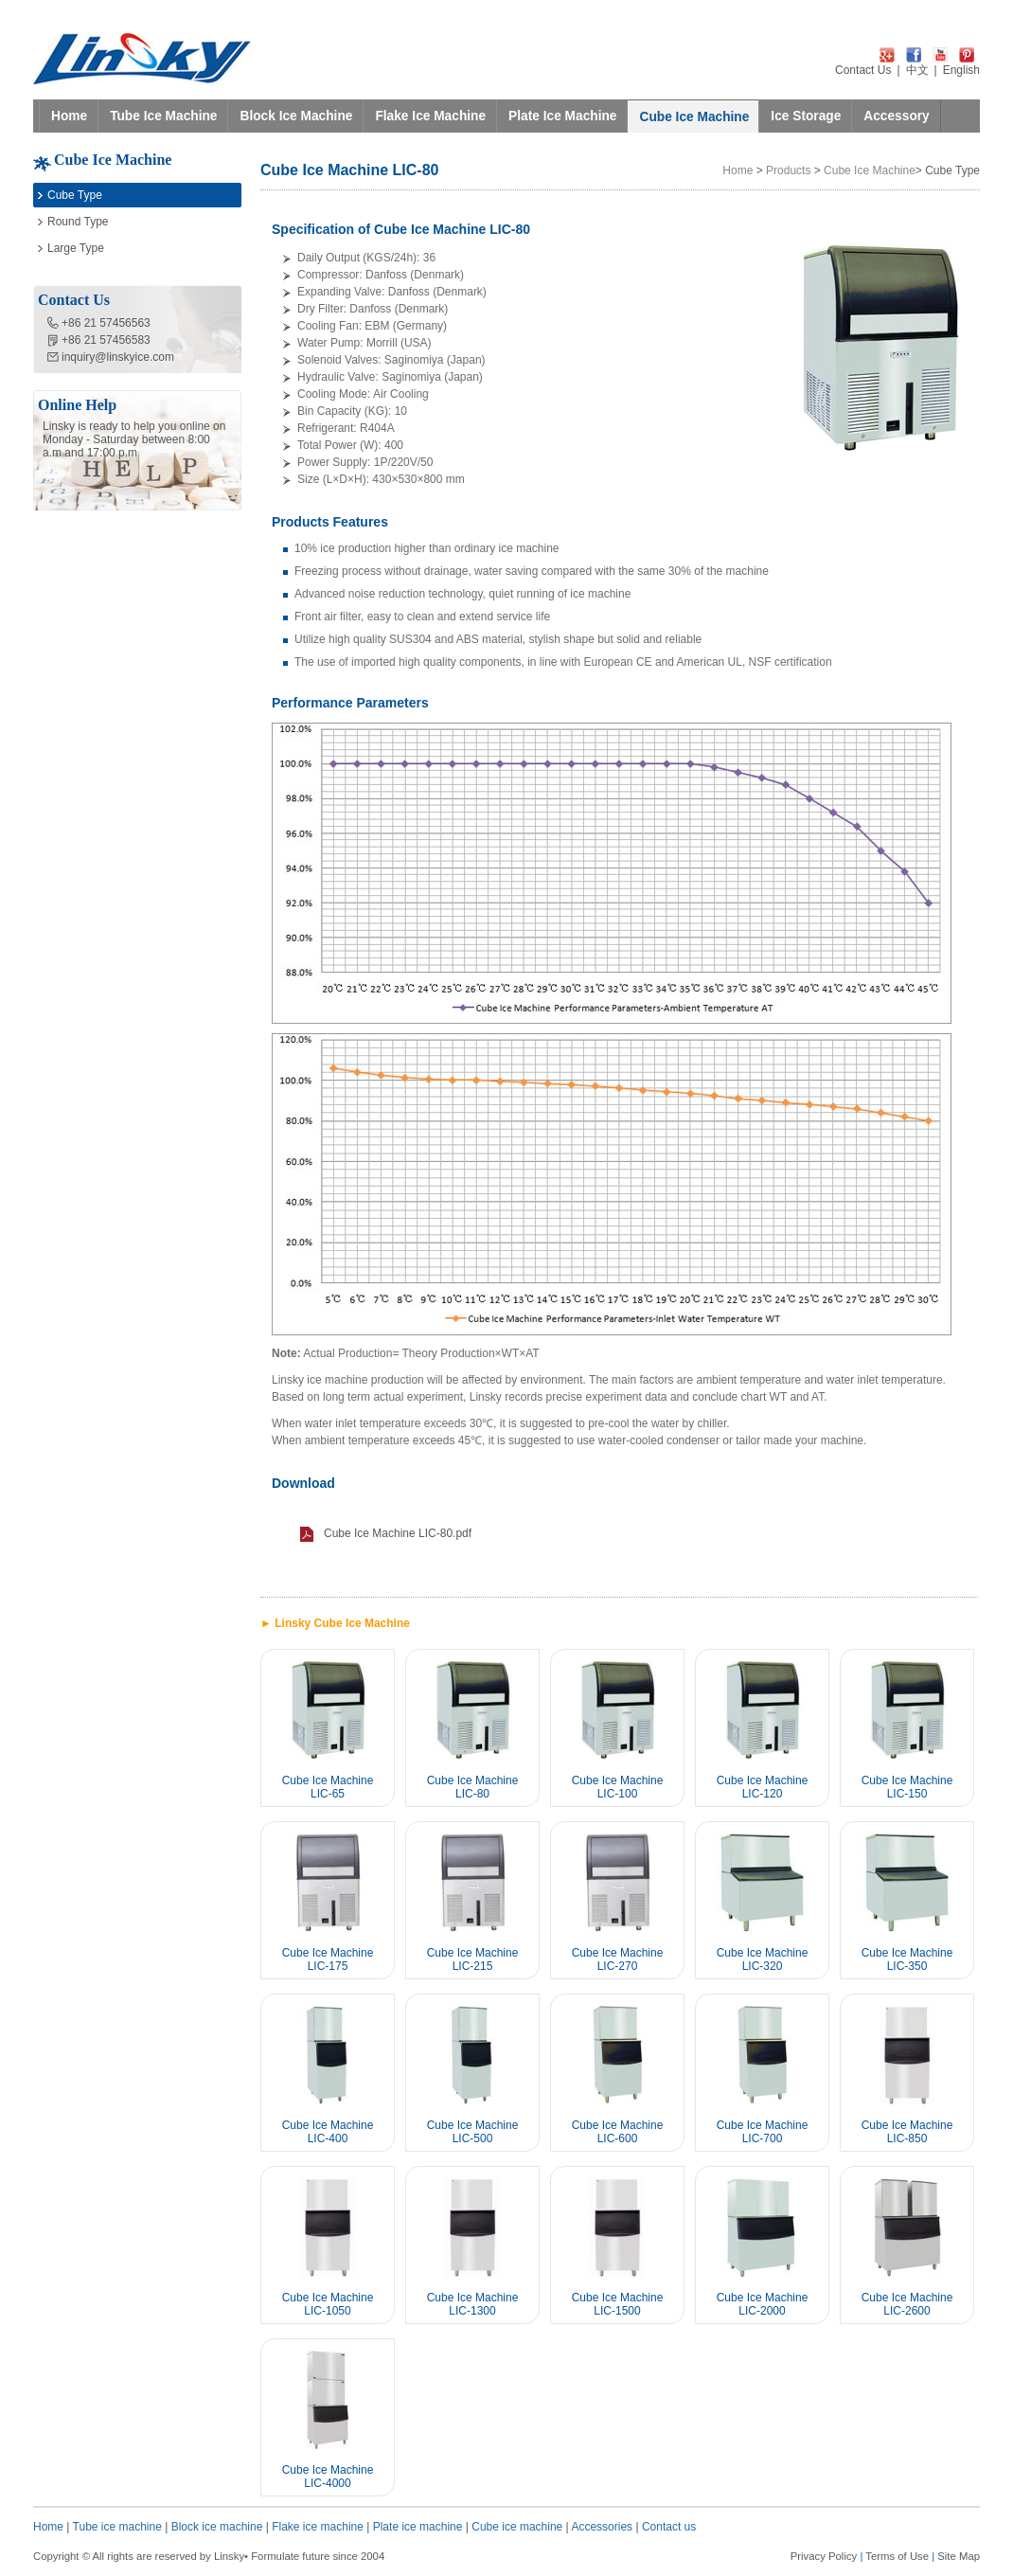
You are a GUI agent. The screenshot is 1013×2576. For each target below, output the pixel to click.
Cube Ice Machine (694, 117)
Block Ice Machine (296, 116)
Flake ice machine (318, 2526)
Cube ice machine (516, 2526)
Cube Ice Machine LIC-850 (907, 2132)
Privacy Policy (824, 2556)
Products (788, 170)
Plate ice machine (418, 2526)
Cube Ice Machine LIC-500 (473, 2132)
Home (69, 116)
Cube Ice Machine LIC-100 (618, 1787)
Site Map (958, 2556)
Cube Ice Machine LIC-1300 (473, 2304)
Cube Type (74, 195)
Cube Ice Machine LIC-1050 (328, 2304)
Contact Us (863, 70)
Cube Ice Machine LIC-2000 (763, 2304)
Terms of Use (897, 2556)
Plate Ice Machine (562, 116)
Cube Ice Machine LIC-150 (907, 1787)
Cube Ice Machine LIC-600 (618, 2132)
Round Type (78, 221)
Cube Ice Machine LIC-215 (473, 1959)
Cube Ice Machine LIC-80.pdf (397, 1533)
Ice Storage (806, 116)
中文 (917, 70)
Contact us (669, 2526)
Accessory (896, 116)
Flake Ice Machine (430, 116)
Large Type (75, 248)
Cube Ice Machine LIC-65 (328, 1787)
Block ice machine (217, 2526)
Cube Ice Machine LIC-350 (907, 1959)
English (961, 70)
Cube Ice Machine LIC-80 (473, 1787)
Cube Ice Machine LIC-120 (763, 1787)
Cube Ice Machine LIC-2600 (907, 2304)
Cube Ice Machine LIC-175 (328, 1959)
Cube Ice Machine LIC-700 (763, 2132)
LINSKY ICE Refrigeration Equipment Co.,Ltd (142, 58)
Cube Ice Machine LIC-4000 (328, 2476)
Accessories (601, 2526)
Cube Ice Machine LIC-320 (763, 1959)
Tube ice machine (117, 2526)
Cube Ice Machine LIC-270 (618, 1959)
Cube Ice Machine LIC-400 (328, 2132)
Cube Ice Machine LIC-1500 (618, 2304)
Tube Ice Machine (163, 116)
